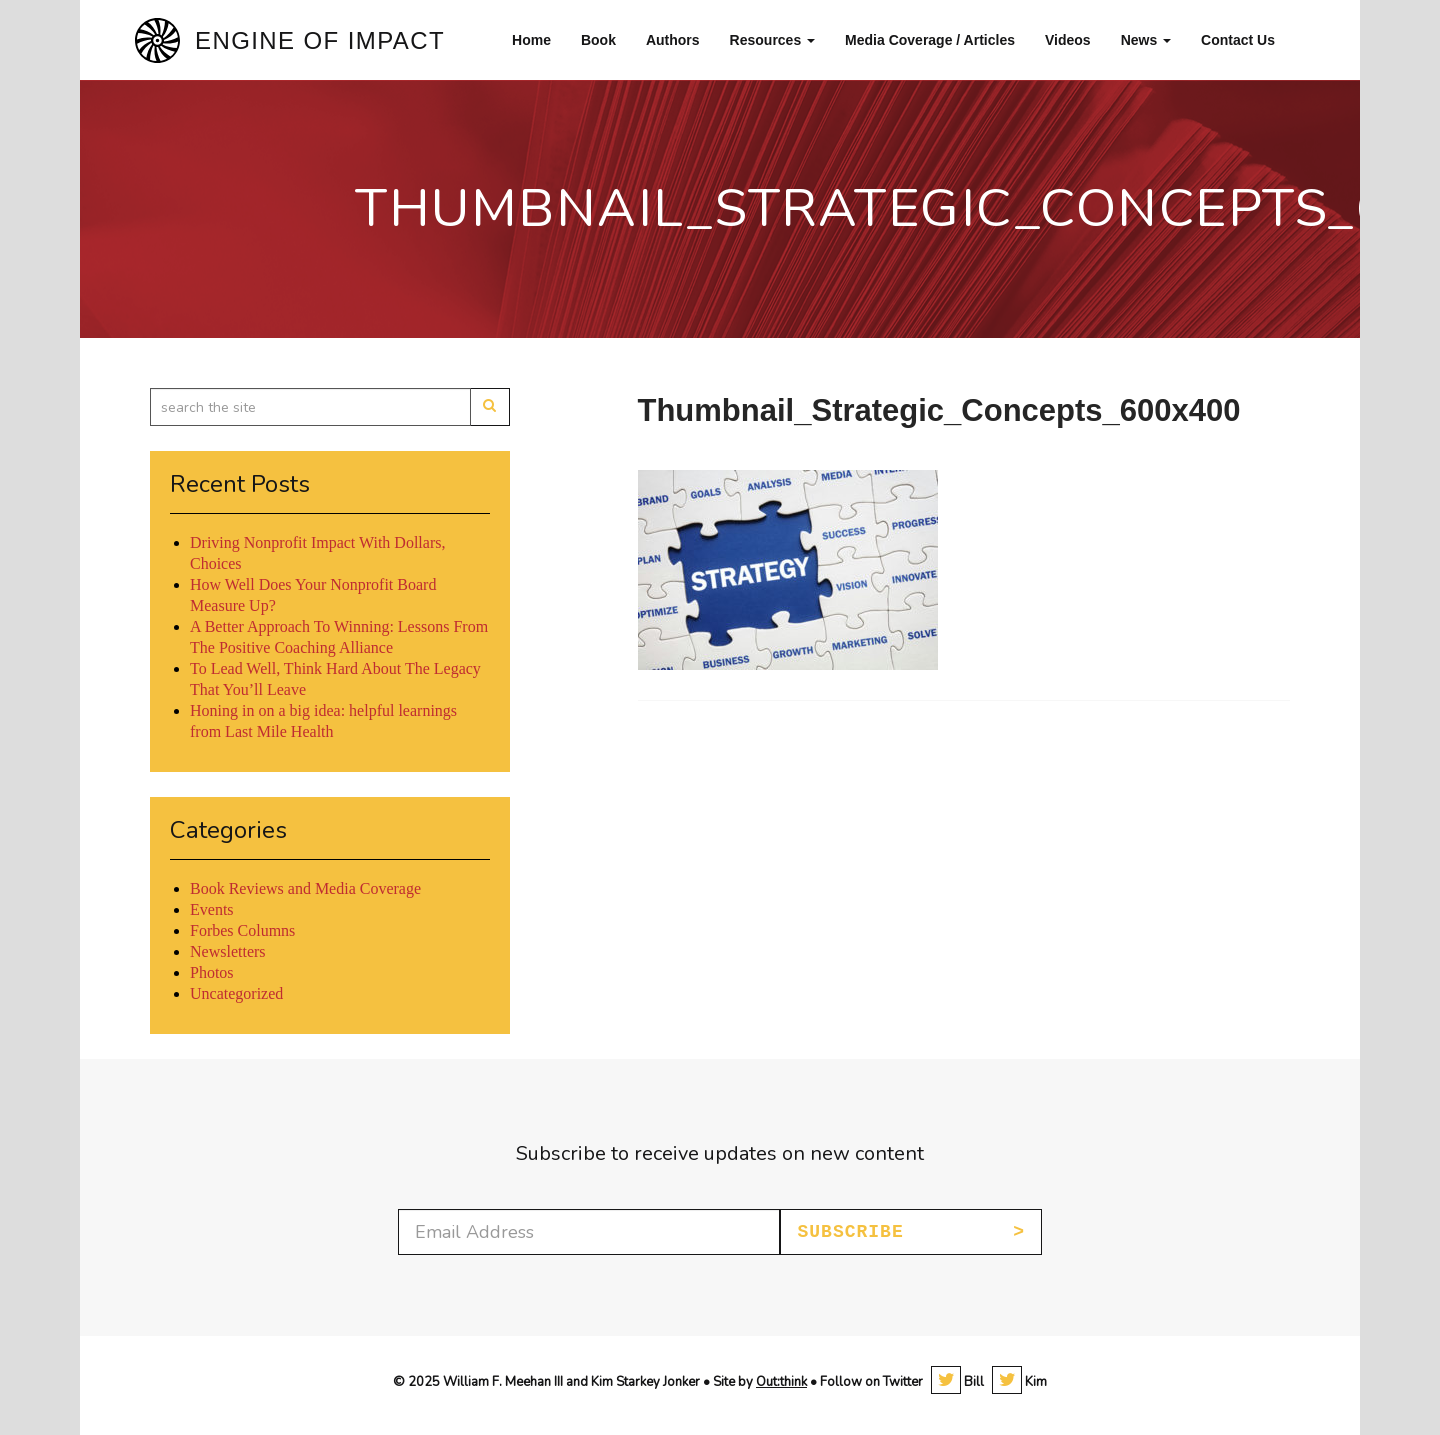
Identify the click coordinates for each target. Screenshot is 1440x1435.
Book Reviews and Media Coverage (305, 888)
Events (212, 909)
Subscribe (850, 1232)
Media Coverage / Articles (930, 40)
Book (598, 40)
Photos (212, 972)
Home (531, 40)
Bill (957, 1382)
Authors (673, 40)
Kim (1019, 1382)
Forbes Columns (242, 930)
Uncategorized (236, 993)
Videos (1068, 40)
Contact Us (1238, 40)
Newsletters (228, 951)
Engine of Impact (320, 40)
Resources (772, 40)
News (1146, 40)
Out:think (781, 1382)
